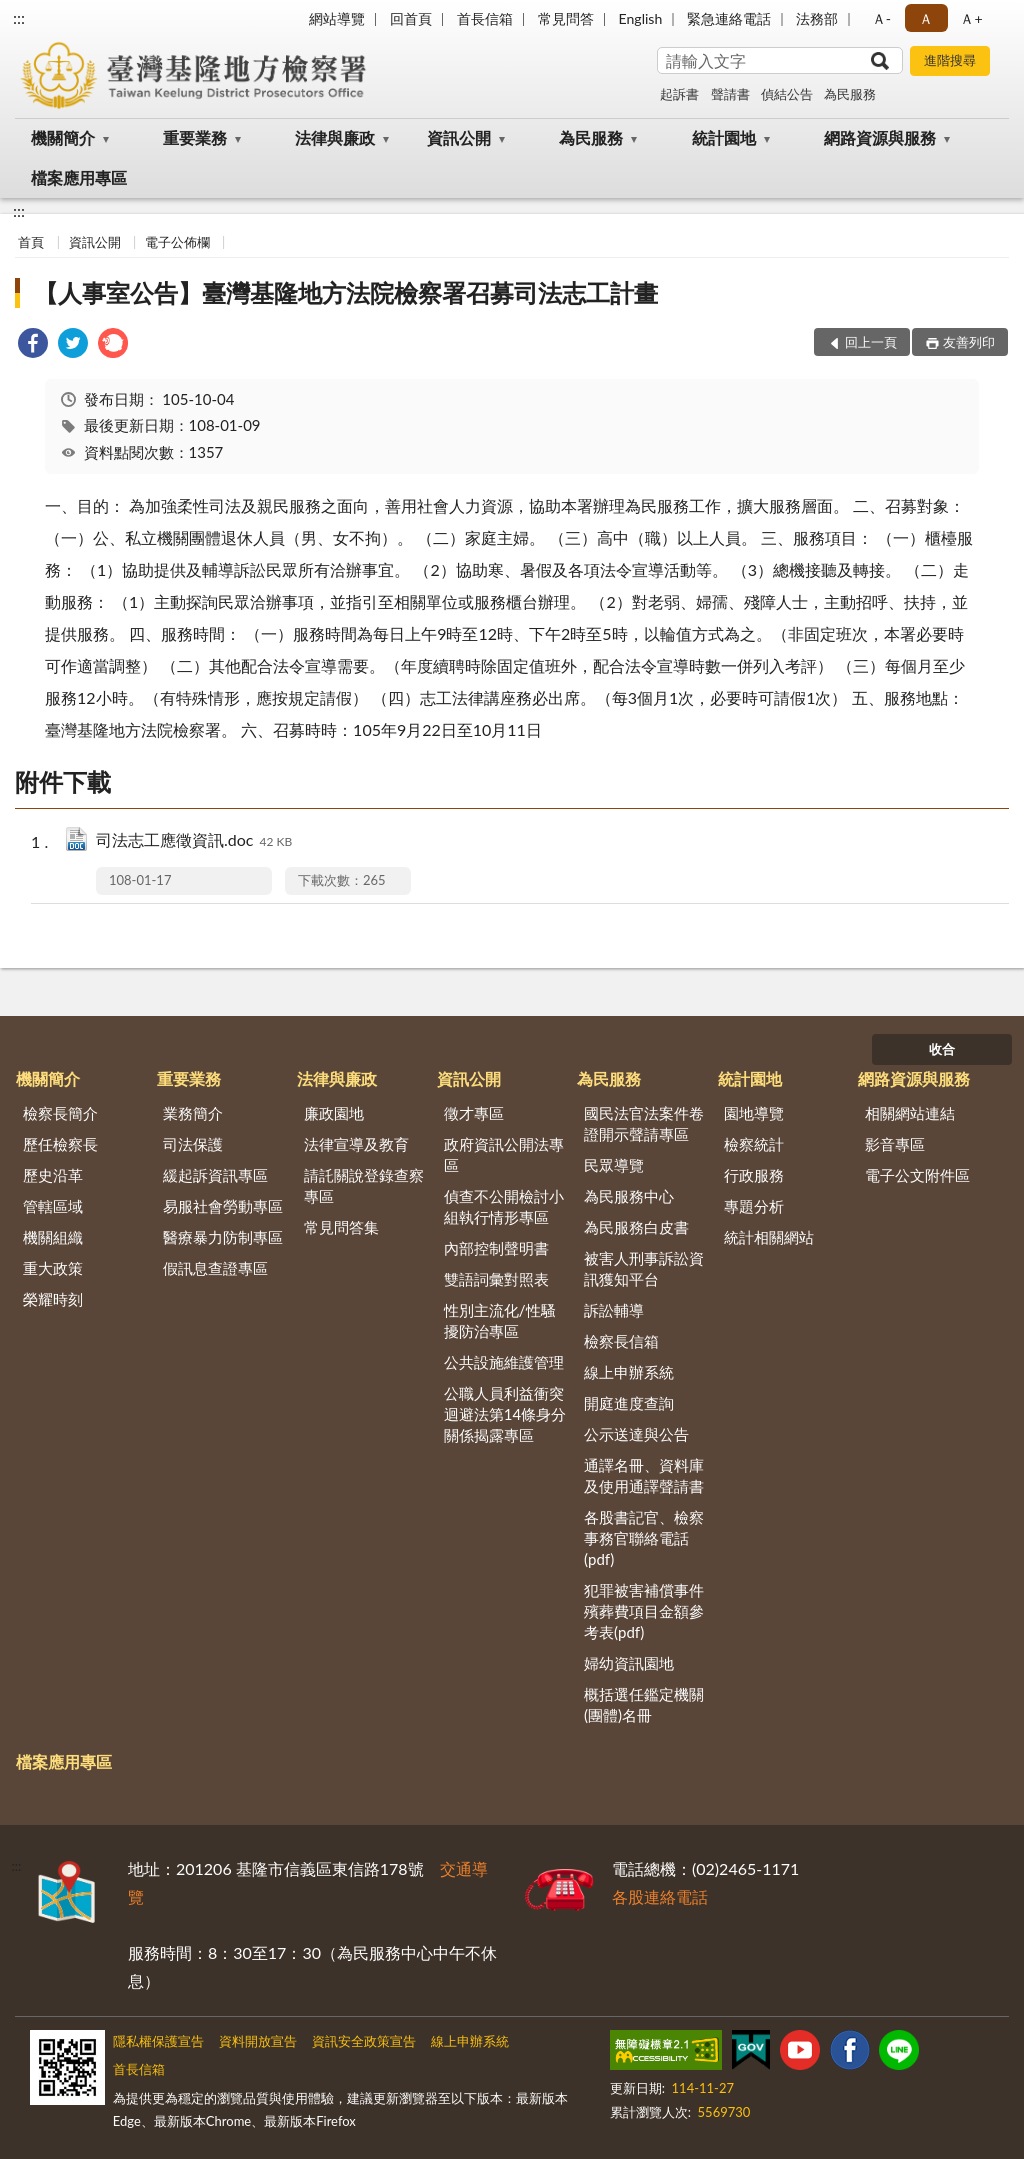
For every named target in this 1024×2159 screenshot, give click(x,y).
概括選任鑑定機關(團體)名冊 (644, 1704)
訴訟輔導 (614, 1310)
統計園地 (724, 137)
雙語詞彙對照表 (496, 1279)
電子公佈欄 (177, 242)
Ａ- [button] (881, 18)
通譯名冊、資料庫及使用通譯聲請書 (644, 1475)
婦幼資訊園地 (629, 1663)
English (641, 18)
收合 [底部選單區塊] (942, 1049)
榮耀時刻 (53, 1299)
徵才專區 (474, 1113)
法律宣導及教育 (356, 1144)
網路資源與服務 (880, 137)
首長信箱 (485, 18)
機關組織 (53, 1237)
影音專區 (895, 1144)
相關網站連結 (910, 1113)
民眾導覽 (614, 1165)
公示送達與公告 (636, 1434)
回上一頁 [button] (871, 342)
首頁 (31, 242)
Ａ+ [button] (971, 18)
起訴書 (679, 94)
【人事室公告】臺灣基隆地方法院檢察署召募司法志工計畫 (346, 292)
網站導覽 (337, 18)
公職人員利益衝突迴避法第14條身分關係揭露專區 (505, 1414)
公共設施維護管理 (504, 1362)
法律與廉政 (335, 137)
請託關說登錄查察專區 (364, 1185)
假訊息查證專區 (215, 1268)
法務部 (817, 18)
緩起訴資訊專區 (215, 1175)
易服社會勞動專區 (223, 1206)
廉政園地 (334, 1113)
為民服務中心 (629, 1196)
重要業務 (195, 137)
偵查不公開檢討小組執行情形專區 (504, 1206)
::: (19, 17)
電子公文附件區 (917, 1175)
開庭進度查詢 (629, 1403)
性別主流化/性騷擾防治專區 (500, 1320)
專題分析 (754, 1206)
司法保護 (193, 1144)
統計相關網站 (769, 1237)
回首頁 (411, 18)
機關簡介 (63, 137)
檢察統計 (754, 1144)
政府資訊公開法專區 (504, 1154)
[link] (33, 345)
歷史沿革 (53, 1175)
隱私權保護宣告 (158, 2041)
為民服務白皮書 (636, 1227)
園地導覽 (754, 1113)
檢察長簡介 (60, 1113)
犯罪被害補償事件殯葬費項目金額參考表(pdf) (644, 1611)
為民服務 (850, 94)
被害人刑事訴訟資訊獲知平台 (644, 1268)
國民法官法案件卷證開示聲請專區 (644, 1123)
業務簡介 (193, 1113)
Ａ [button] (926, 18)
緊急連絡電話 (729, 18)
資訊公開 (459, 137)
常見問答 (566, 18)
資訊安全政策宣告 (364, 2041)
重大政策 (53, 1268)
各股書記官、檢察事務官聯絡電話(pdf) (644, 1538)
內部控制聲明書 (496, 1248)
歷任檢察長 (60, 1144)
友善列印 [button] (969, 342)
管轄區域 (53, 1206)
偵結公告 (787, 94)
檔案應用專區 (79, 177)
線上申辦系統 (629, 1372)
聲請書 (730, 94)
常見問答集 (341, 1227)
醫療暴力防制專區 (223, 1237)
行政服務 (754, 1175)
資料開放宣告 (258, 2041)
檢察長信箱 (621, 1341)
